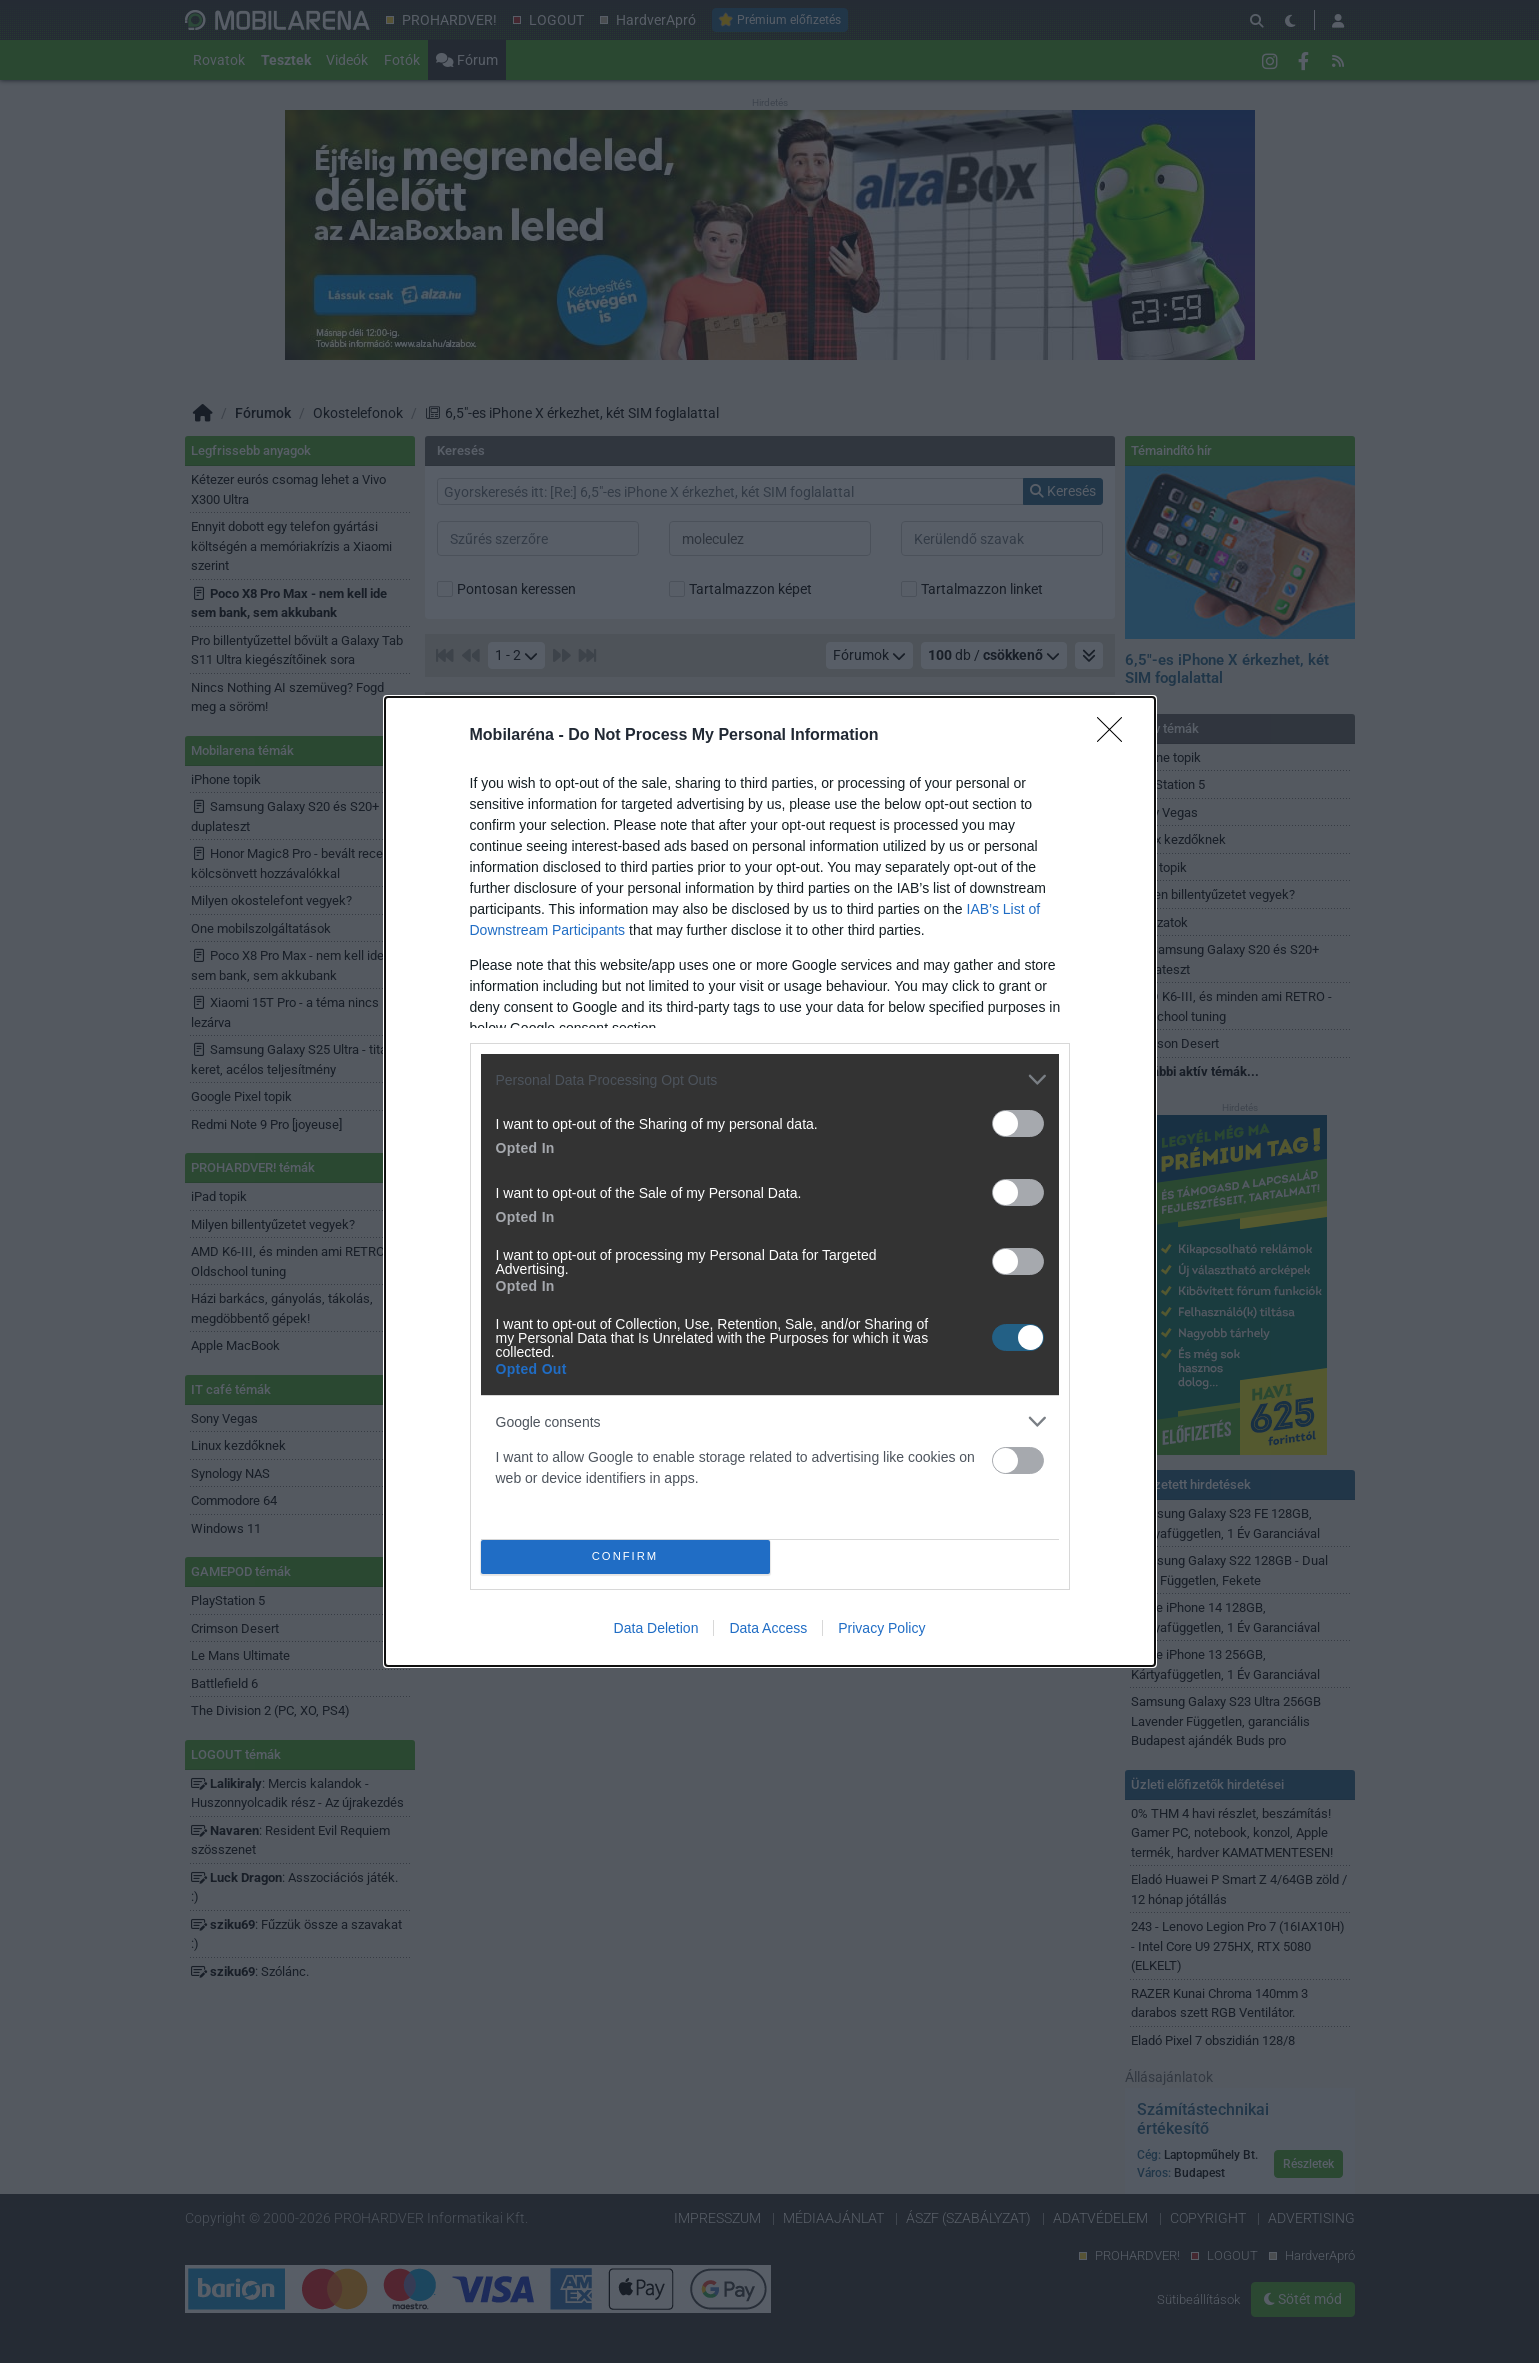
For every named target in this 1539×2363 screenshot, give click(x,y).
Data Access (768, 1628)
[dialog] (770, 1181)
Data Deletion (656, 1628)
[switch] (1018, 1123)
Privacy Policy (881, 1628)
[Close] (1116, 736)
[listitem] (770, 1079)
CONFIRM (625, 1557)
